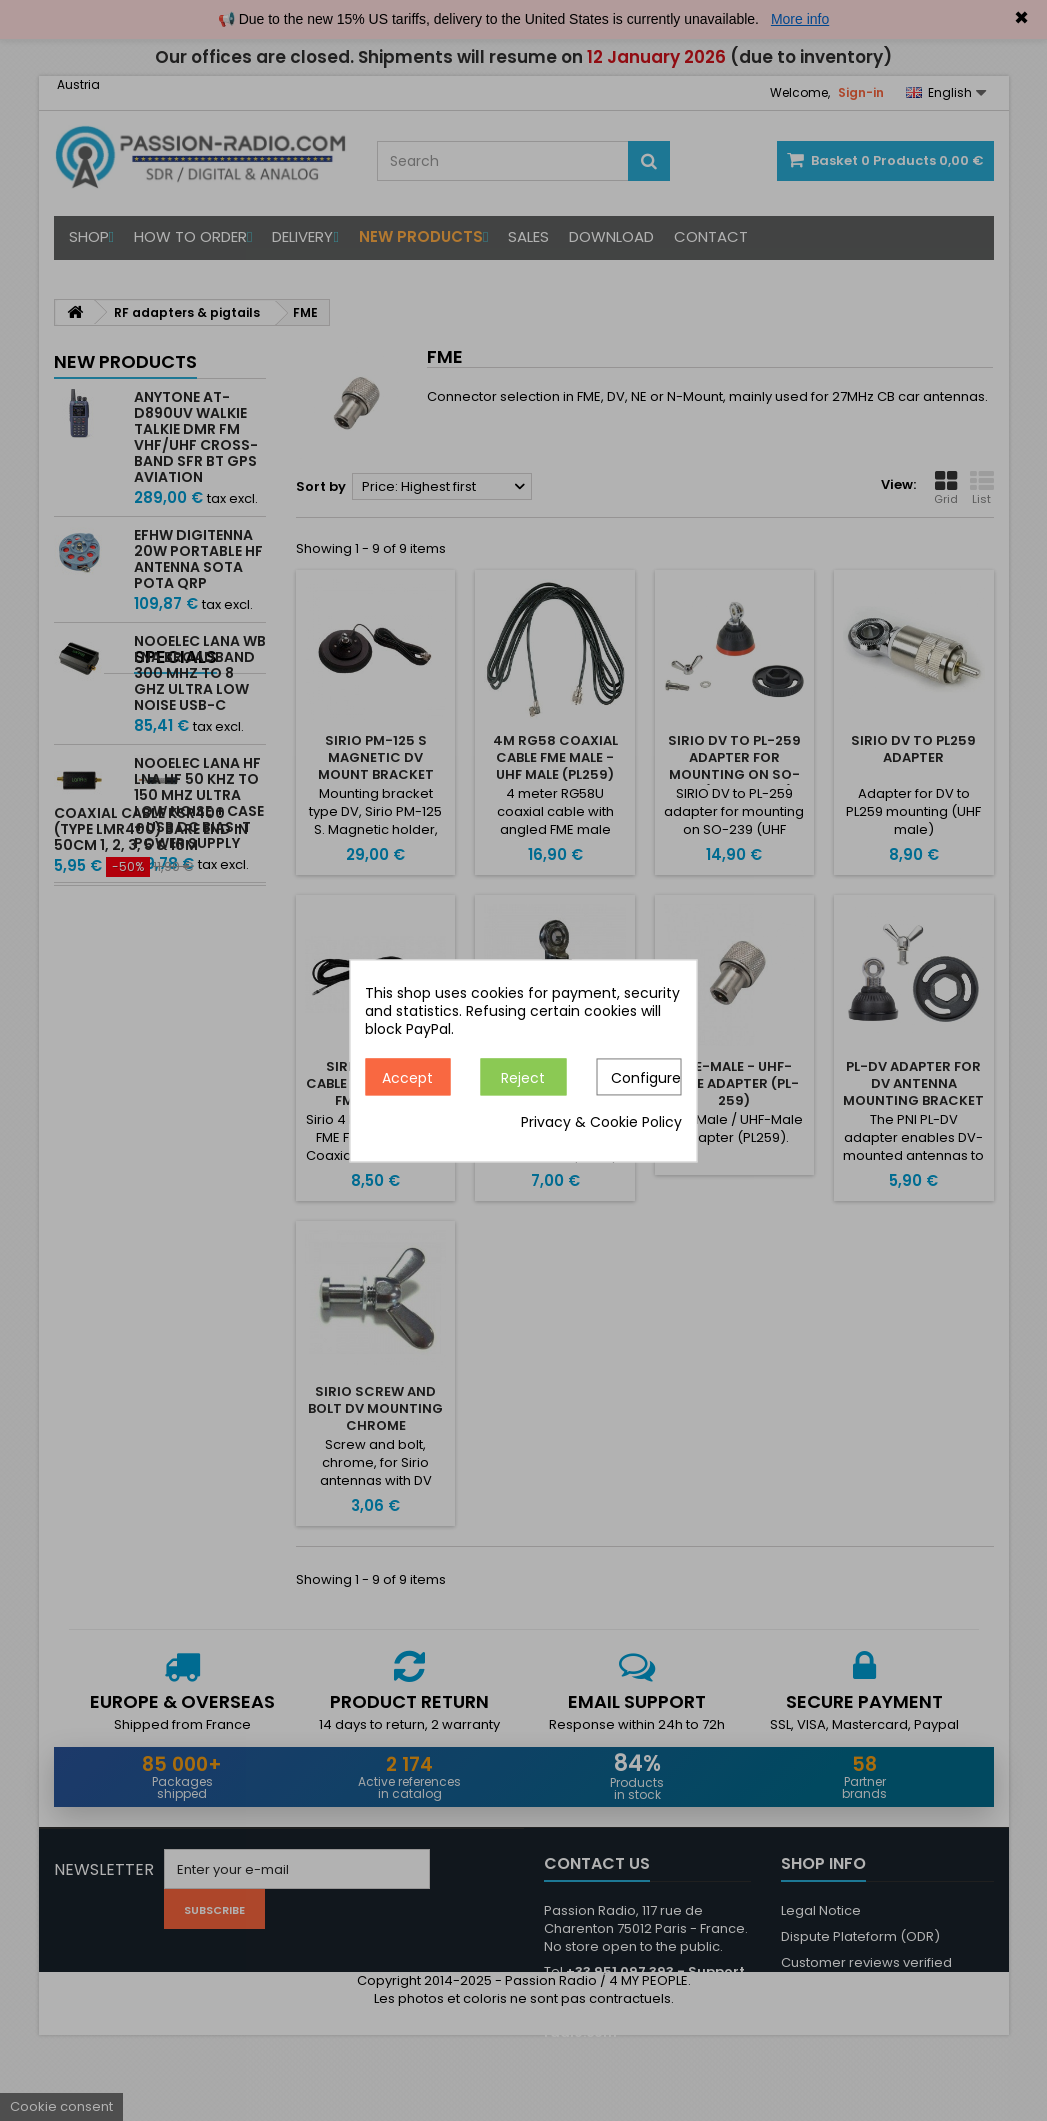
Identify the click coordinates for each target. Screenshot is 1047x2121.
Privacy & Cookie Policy (601, 1122)
